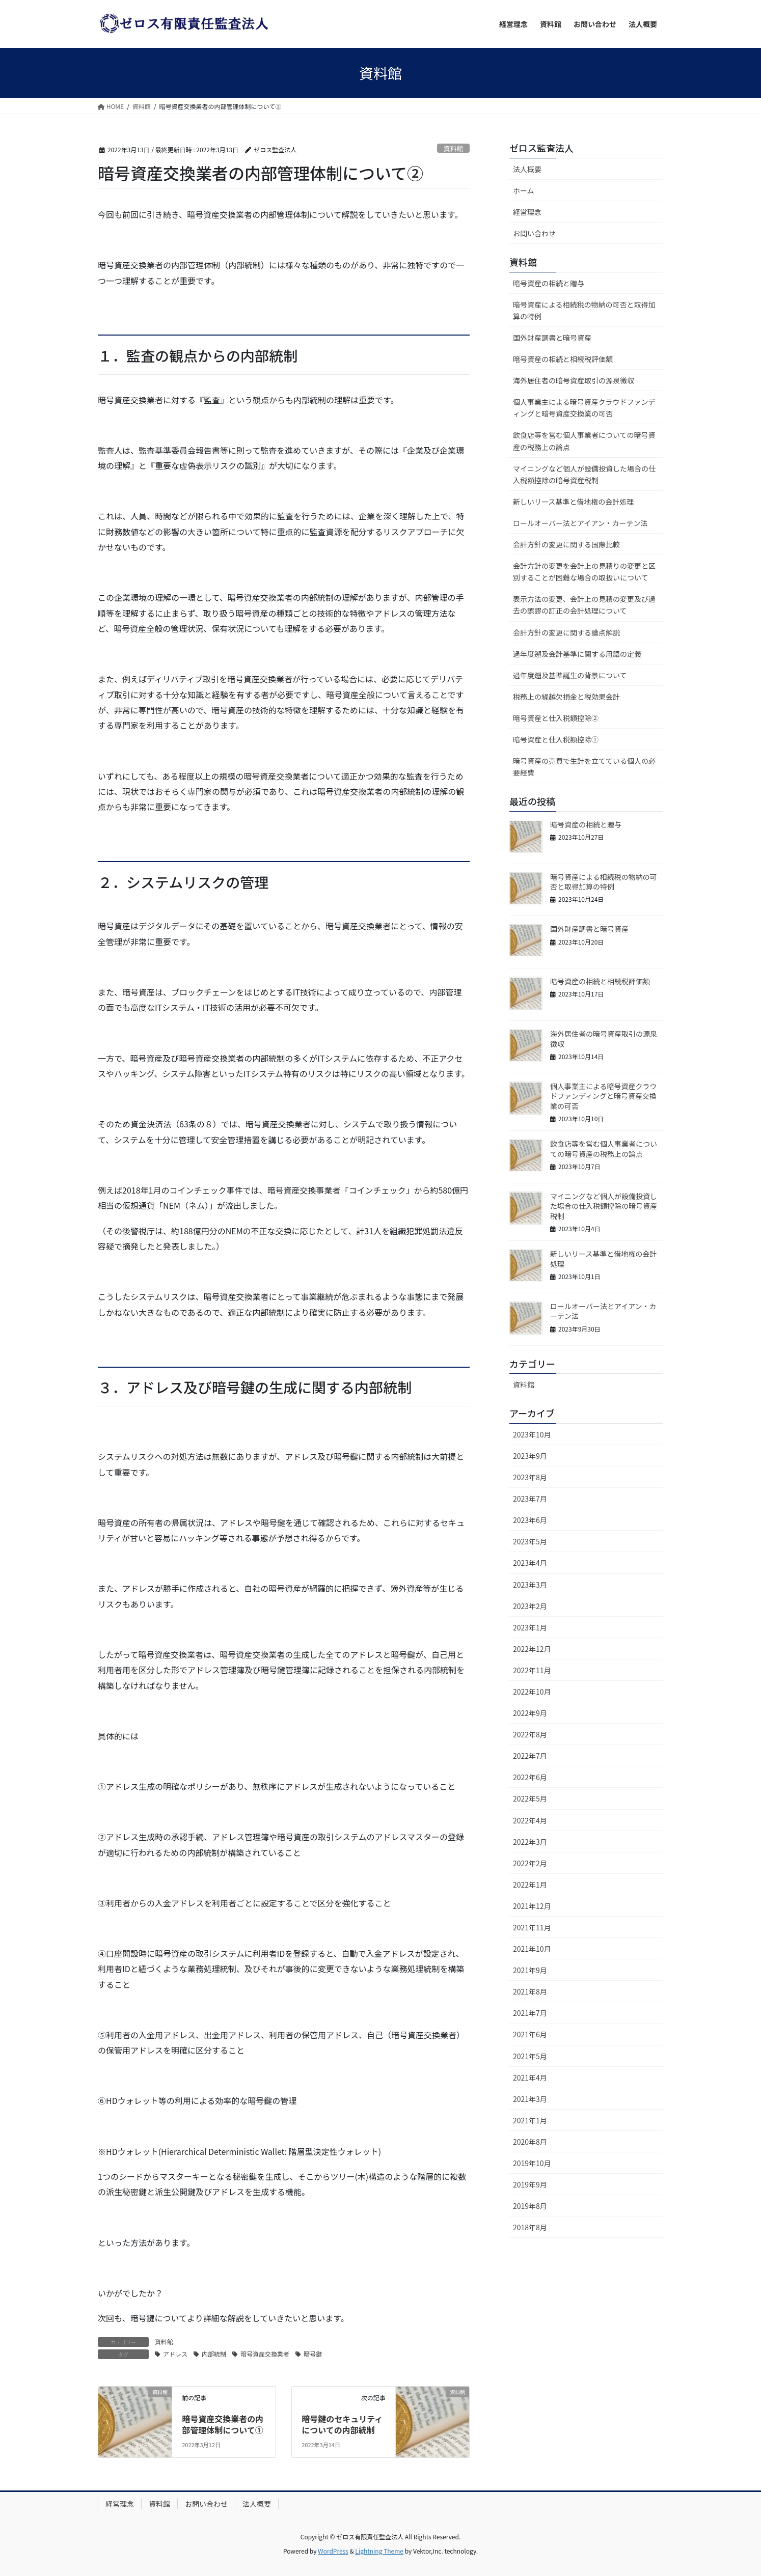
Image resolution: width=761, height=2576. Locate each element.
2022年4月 (530, 1820)
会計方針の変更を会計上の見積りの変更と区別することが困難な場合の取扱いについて (584, 572)
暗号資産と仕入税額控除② (556, 718)
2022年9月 (530, 1713)
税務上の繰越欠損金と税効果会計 (566, 696)
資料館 (453, 148)
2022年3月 (530, 1842)
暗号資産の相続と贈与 (548, 283)
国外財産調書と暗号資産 (552, 338)
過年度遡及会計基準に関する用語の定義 (577, 654)
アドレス (175, 2353)
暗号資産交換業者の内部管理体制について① (222, 2424)
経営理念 (527, 212)
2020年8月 (530, 2142)
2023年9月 (530, 1456)
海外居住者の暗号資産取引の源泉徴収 (573, 380)
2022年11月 (532, 1670)
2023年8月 (530, 1477)
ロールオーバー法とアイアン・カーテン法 (580, 523)
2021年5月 (530, 2056)
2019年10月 (532, 2163)
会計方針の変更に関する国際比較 (566, 544)
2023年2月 (530, 1606)
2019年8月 (530, 2206)
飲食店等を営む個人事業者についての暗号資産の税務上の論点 (584, 441)
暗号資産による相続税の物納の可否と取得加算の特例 (584, 310)
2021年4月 (530, 2077)
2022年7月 (530, 1756)
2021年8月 (530, 1991)
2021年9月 (530, 1970)
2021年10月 (532, 1949)
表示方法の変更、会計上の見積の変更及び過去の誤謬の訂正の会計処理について (584, 605)
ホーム (523, 190)
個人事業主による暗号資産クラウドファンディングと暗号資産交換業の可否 (584, 408)
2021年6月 (530, 2034)
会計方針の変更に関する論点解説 (566, 632)
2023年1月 (530, 1627)
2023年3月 (530, 1585)
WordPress (333, 2550)
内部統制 (214, 2353)
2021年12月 (532, 1906)
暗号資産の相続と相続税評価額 (563, 359)
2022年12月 (532, 1649)
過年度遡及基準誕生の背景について (570, 675)
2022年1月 (530, 1884)
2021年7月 (530, 2013)
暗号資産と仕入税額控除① (556, 739)
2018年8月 (530, 2227)
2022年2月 (530, 1863)
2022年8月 (530, 1734)
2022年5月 (530, 1798)
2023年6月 (530, 1520)
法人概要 (527, 169)
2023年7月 (530, 1498)
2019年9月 (530, 2184)
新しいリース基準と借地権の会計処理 (573, 501)
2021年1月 (530, 2120)
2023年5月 (530, 1541)
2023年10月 (532, 1434)
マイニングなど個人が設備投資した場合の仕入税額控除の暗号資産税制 (584, 474)
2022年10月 (532, 1691)
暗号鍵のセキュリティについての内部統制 (342, 2424)
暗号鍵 (313, 2353)
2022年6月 (530, 1777)
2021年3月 (530, 2099)
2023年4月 (530, 1563)
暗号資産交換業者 (264, 2353)
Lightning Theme (379, 2550)
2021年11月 (532, 1927)
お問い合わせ (534, 233)
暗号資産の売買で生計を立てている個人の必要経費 (584, 767)
